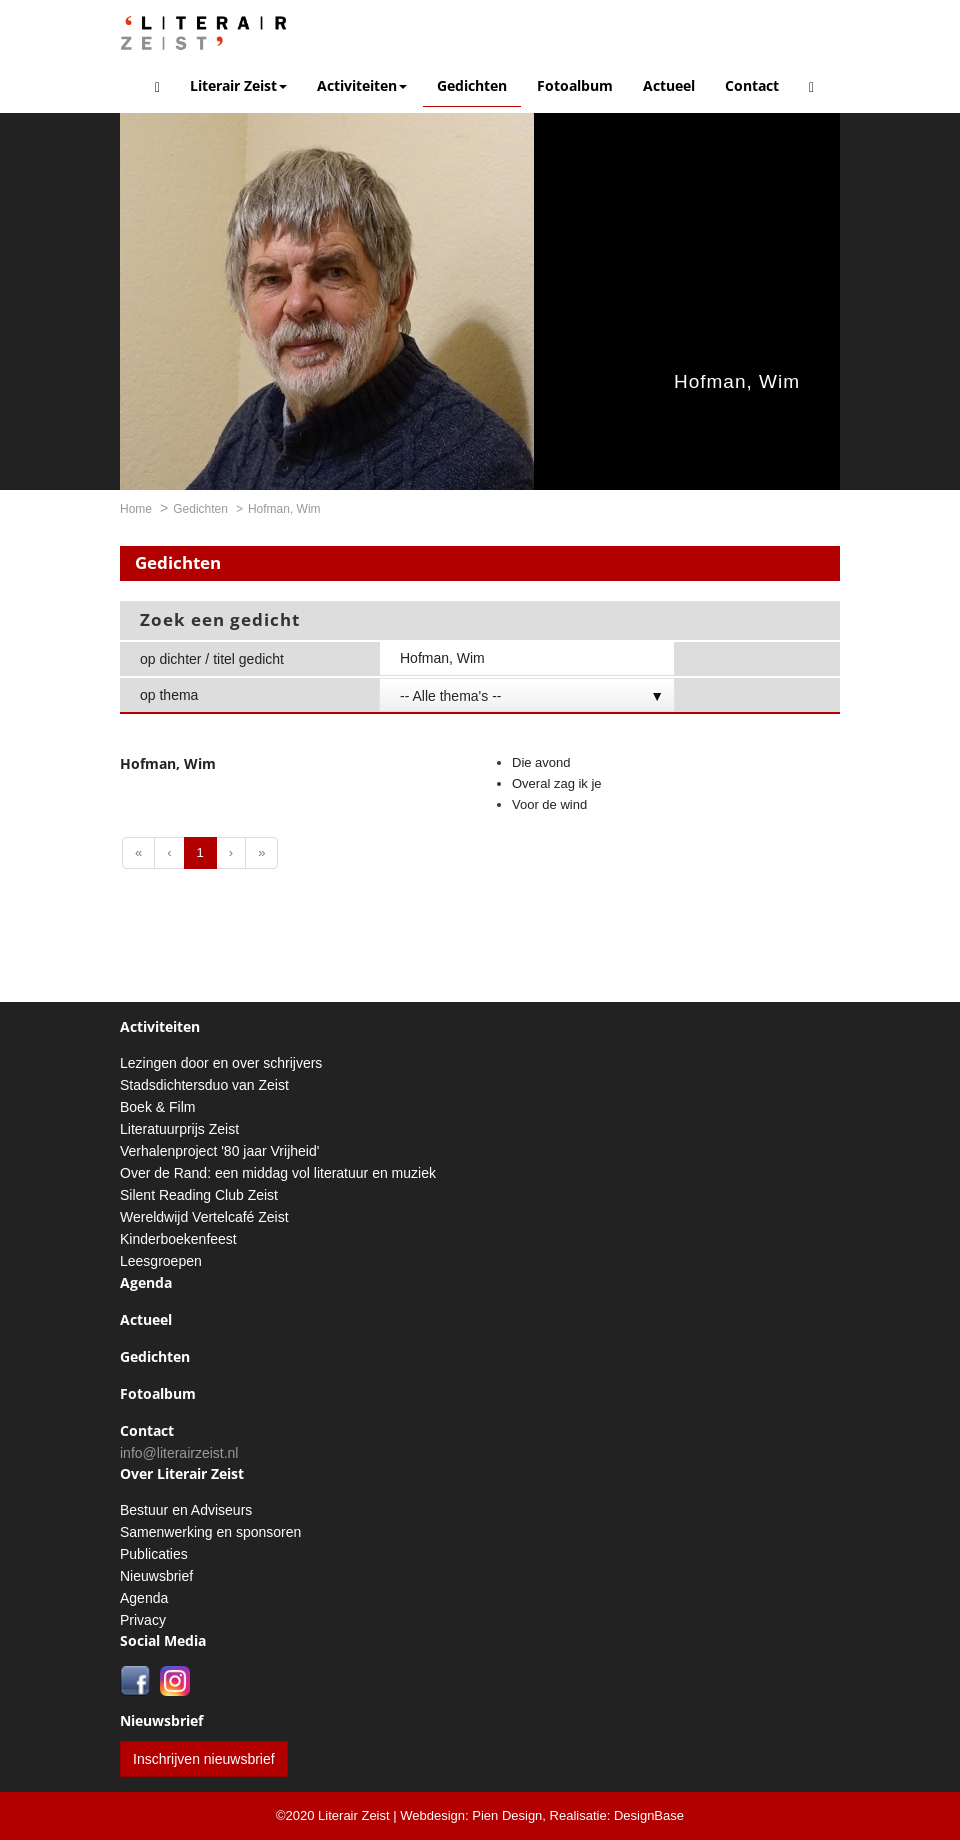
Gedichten (472, 85)
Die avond (541, 762)
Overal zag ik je (557, 783)
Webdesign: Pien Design (471, 1815)
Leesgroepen (161, 1261)
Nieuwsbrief (156, 1576)
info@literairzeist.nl (179, 1453)
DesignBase (649, 1815)
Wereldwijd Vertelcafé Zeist (204, 1217)
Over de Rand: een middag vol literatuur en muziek (278, 1173)
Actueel (669, 85)
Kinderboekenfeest (178, 1239)
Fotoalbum (575, 85)
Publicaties (154, 1554)
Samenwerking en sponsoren (210, 1532)
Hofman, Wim (737, 381)
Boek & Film (157, 1107)
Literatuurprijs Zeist (179, 1129)
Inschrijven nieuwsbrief (204, 1759)
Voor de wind (549, 804)
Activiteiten (362, 85)
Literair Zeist (238, 85)
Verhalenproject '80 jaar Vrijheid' (219, 1151)
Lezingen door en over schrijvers (221, 1063)
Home (136, 509)
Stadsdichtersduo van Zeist (204, 1085)
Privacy (143, 1620)
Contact (752, 85)
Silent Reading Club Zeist (199, 1195)
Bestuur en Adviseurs (186, 1510)
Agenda (146, 1282)
